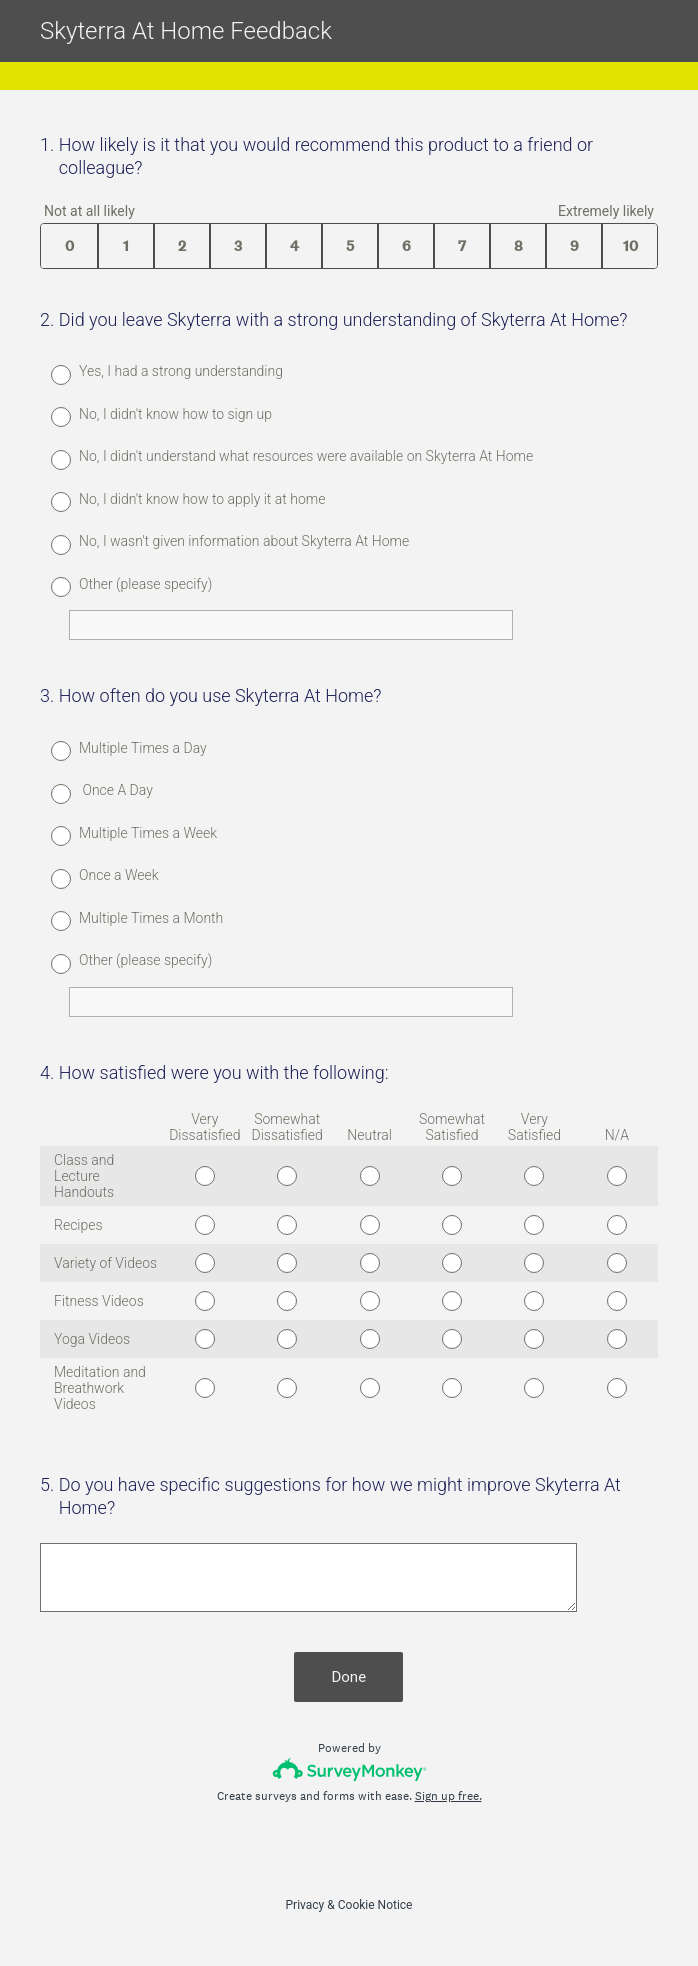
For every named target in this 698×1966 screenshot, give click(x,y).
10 (630, 246)
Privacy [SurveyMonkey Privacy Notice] (305, 1905)
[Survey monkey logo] (349, 1769)
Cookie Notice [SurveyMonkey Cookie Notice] (375, 1905)
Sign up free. (448, 1796)
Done (349, 1677)
